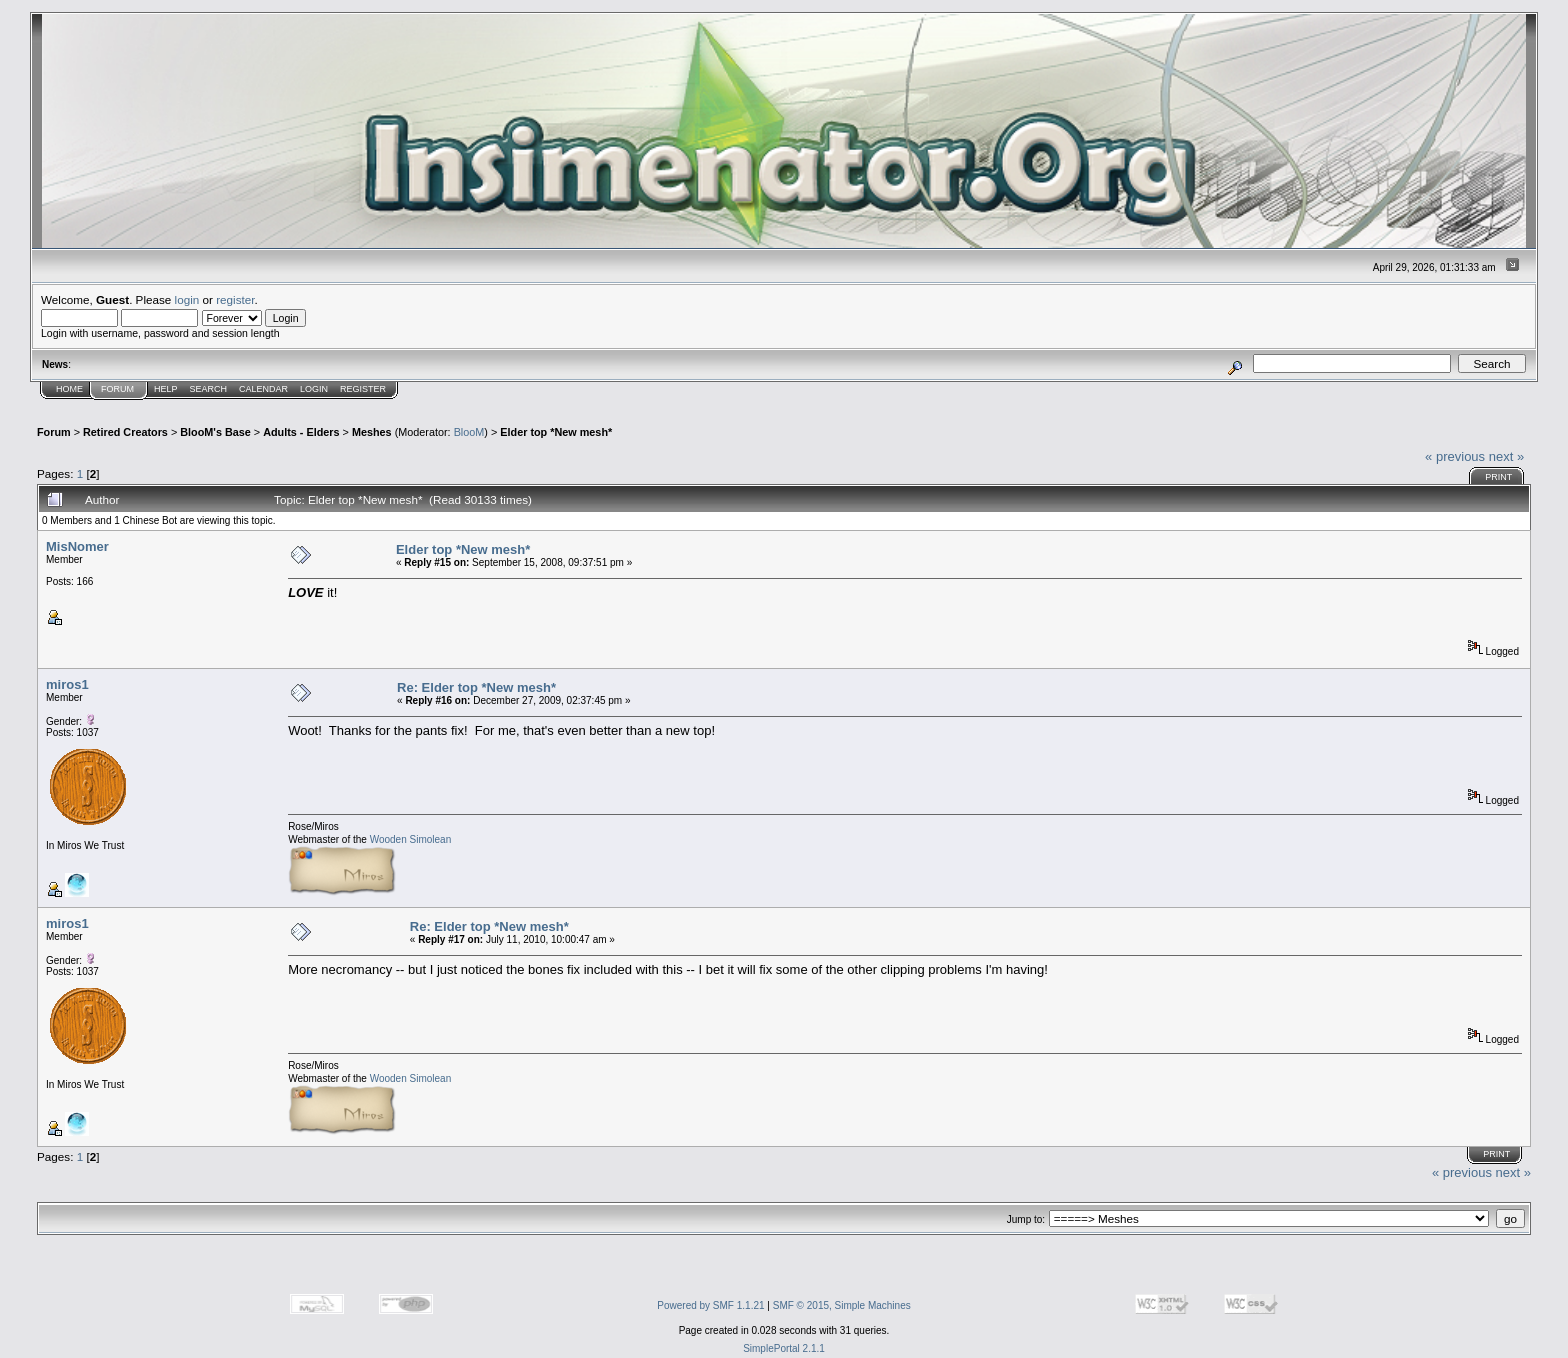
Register (363, 389)
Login (314, 389)
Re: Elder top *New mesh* (476, 687)
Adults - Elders (301, 432)
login (187, 299)
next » (1506, 456)
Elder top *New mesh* (556, 432)
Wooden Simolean (411, 839)
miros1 (67, 684)
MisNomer (77, 546)
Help (166, 389)
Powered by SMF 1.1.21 (710, 1305)
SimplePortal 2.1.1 (784, 1348)
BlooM (469, 432)
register (235, 299)
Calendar (263, 389)
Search (209, 389)
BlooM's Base (215, 432)
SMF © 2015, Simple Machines (842, 1305)
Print (1498, 477)
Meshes (372, 432)
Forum (117, 389)
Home (69, 389)
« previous (1455, 456)
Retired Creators (125, 432)
